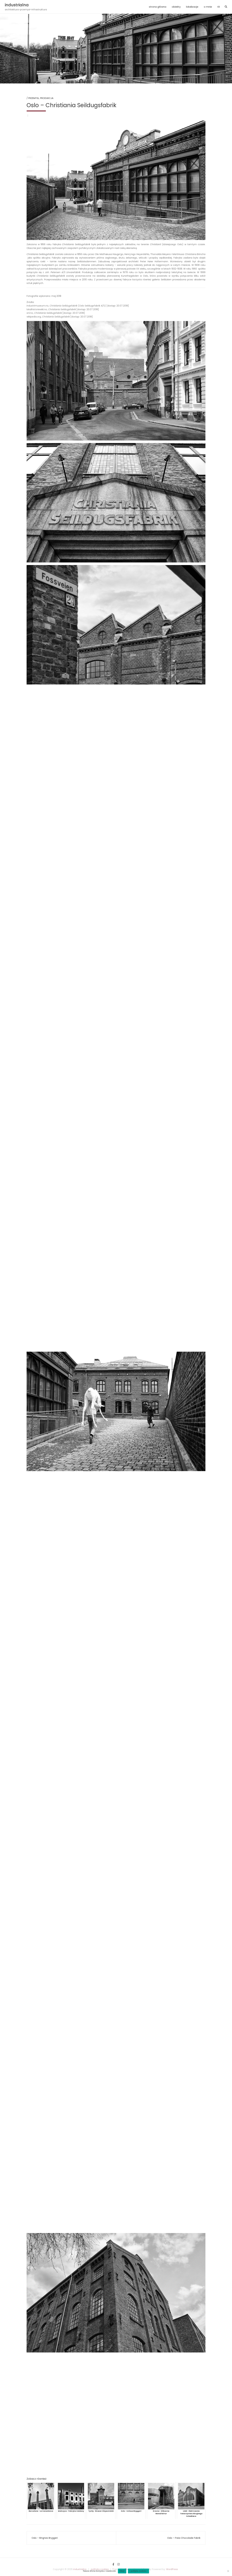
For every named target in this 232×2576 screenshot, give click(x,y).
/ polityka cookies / (138, 2571)
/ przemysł (33, 98)
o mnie (208, 6)
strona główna (157, 6)
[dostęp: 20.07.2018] (73, 309)
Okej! (122, 2571)
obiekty (176, 6)
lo (28, 309)
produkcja (46, 98)
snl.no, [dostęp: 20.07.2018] (56, 313)
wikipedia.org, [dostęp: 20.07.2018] (60, 316)
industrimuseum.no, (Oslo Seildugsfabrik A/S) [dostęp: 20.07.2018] (78, 305)
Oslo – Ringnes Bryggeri (45, 2538)
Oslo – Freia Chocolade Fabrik (183, 2538)
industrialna (17, 5)
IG (219, 6)
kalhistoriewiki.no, (38, 309)
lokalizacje (192, 6)
